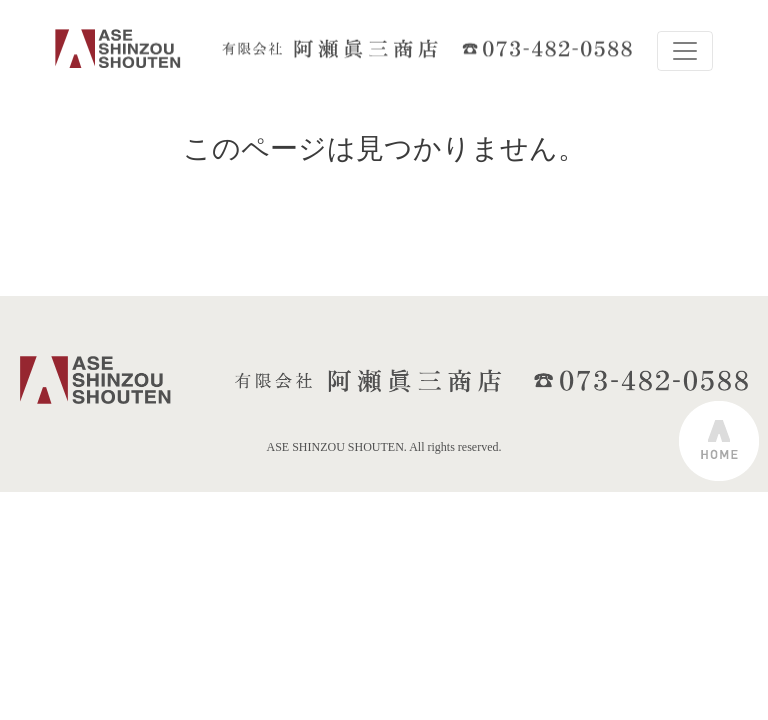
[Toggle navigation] (685, 51)
